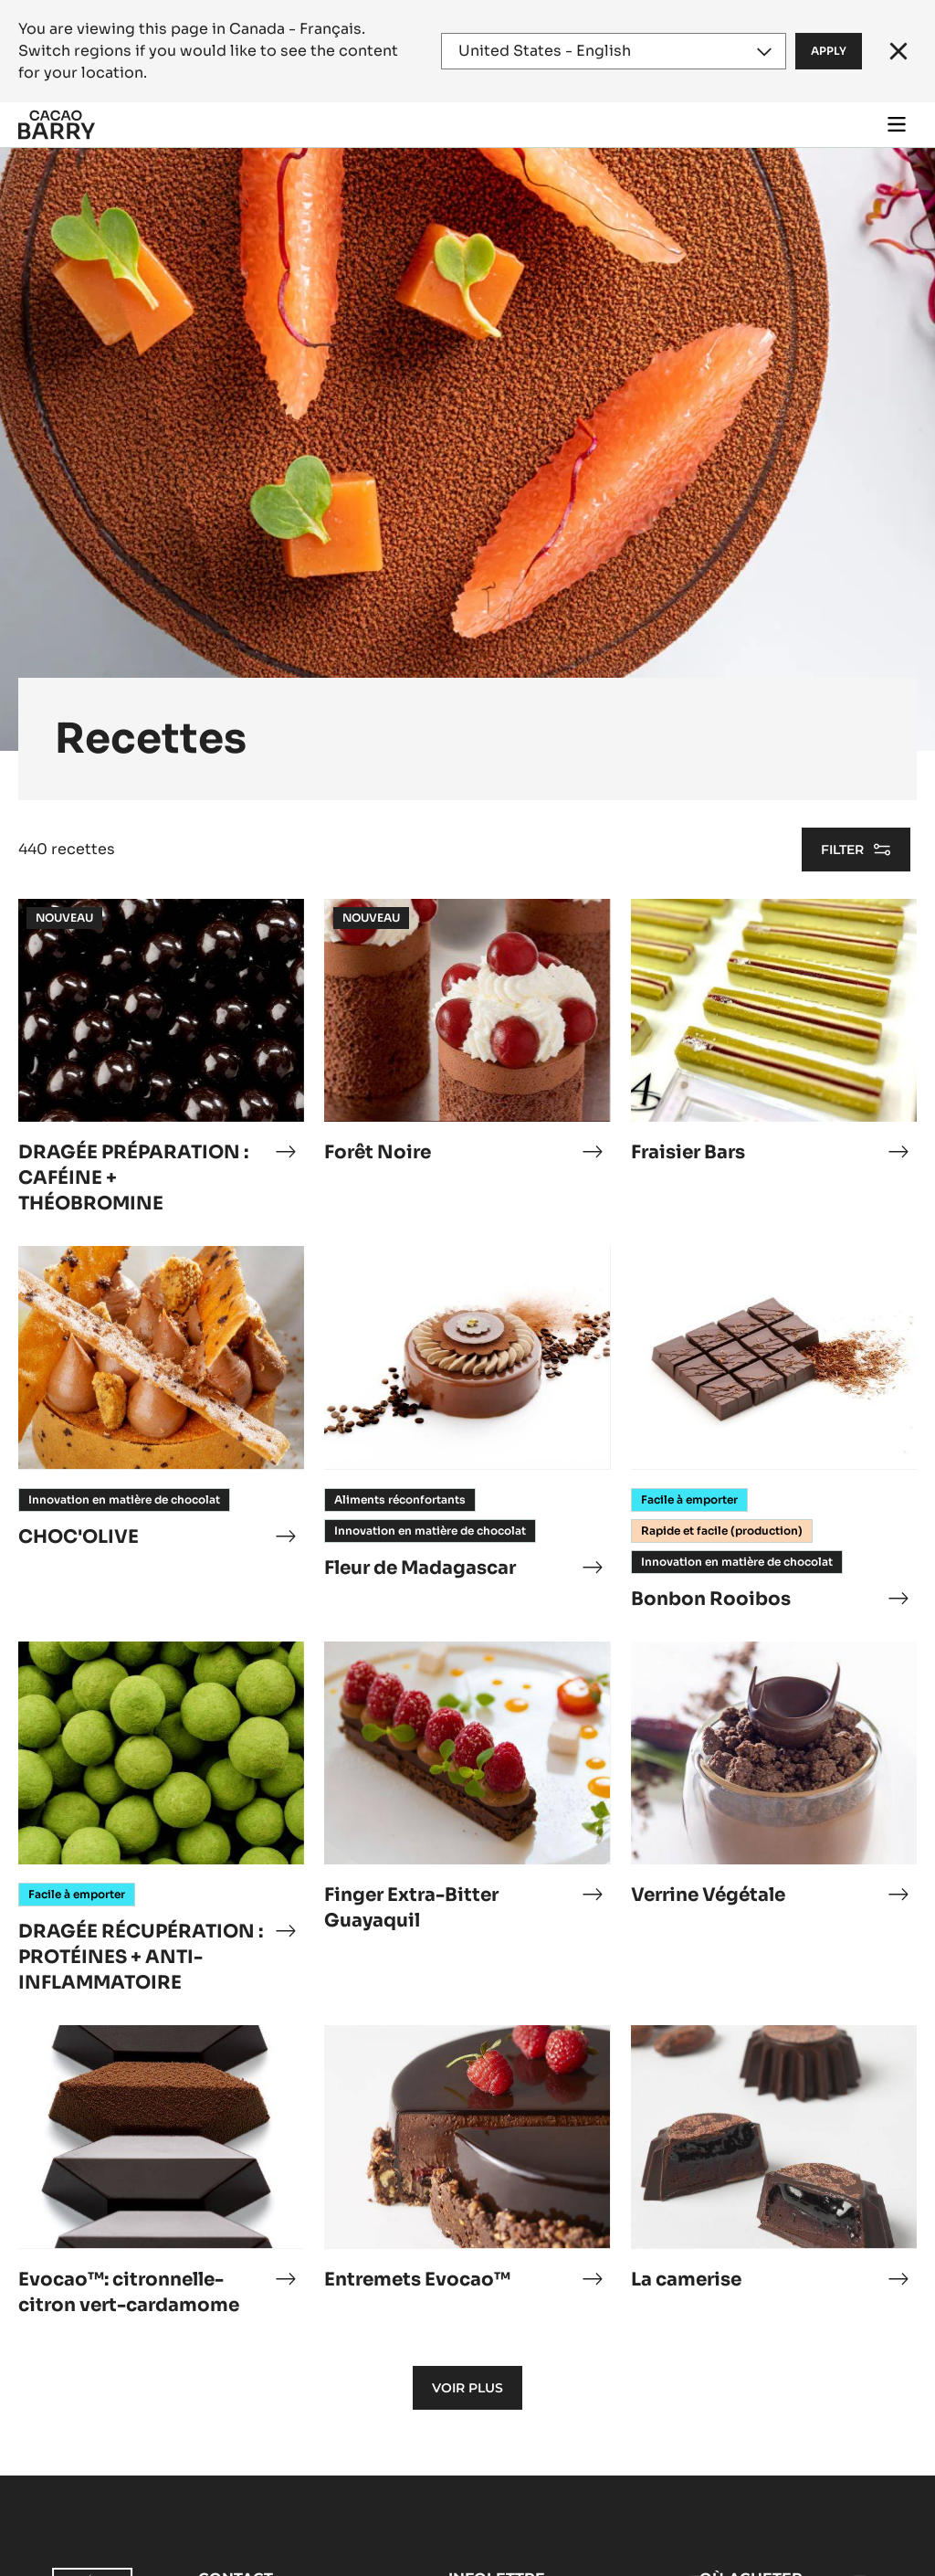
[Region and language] (613, 51)
